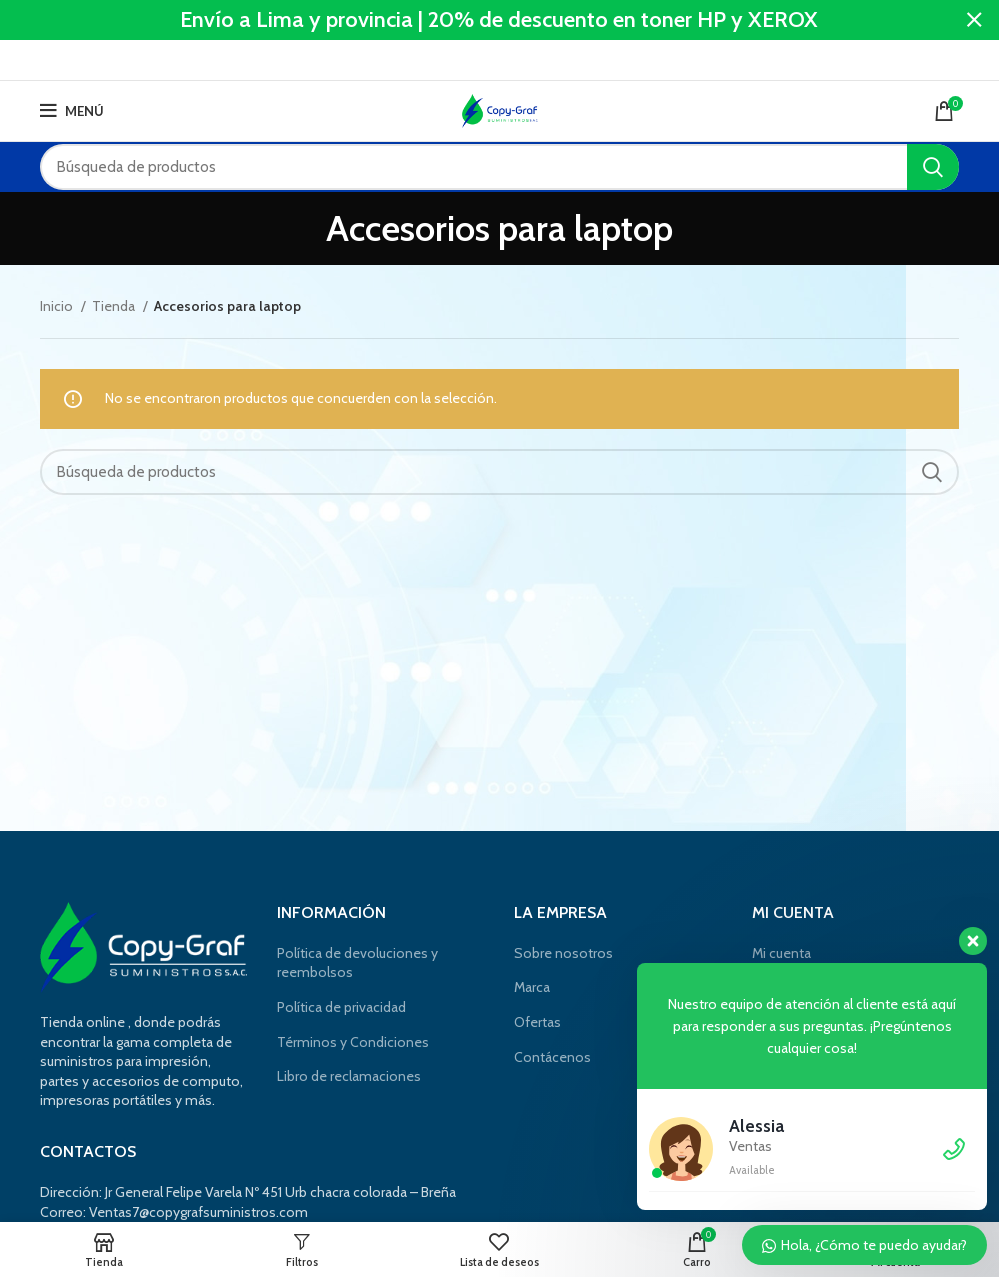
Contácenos (552, 1057)
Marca (532, 987)
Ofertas (537, 1022)
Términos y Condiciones (353, 1042)
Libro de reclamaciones (349, 1076)
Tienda (115, 306)
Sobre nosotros (563, 953)
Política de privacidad (341, 1007)
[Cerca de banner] (974, 20)
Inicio (58, 306)
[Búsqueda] (499, 167)
